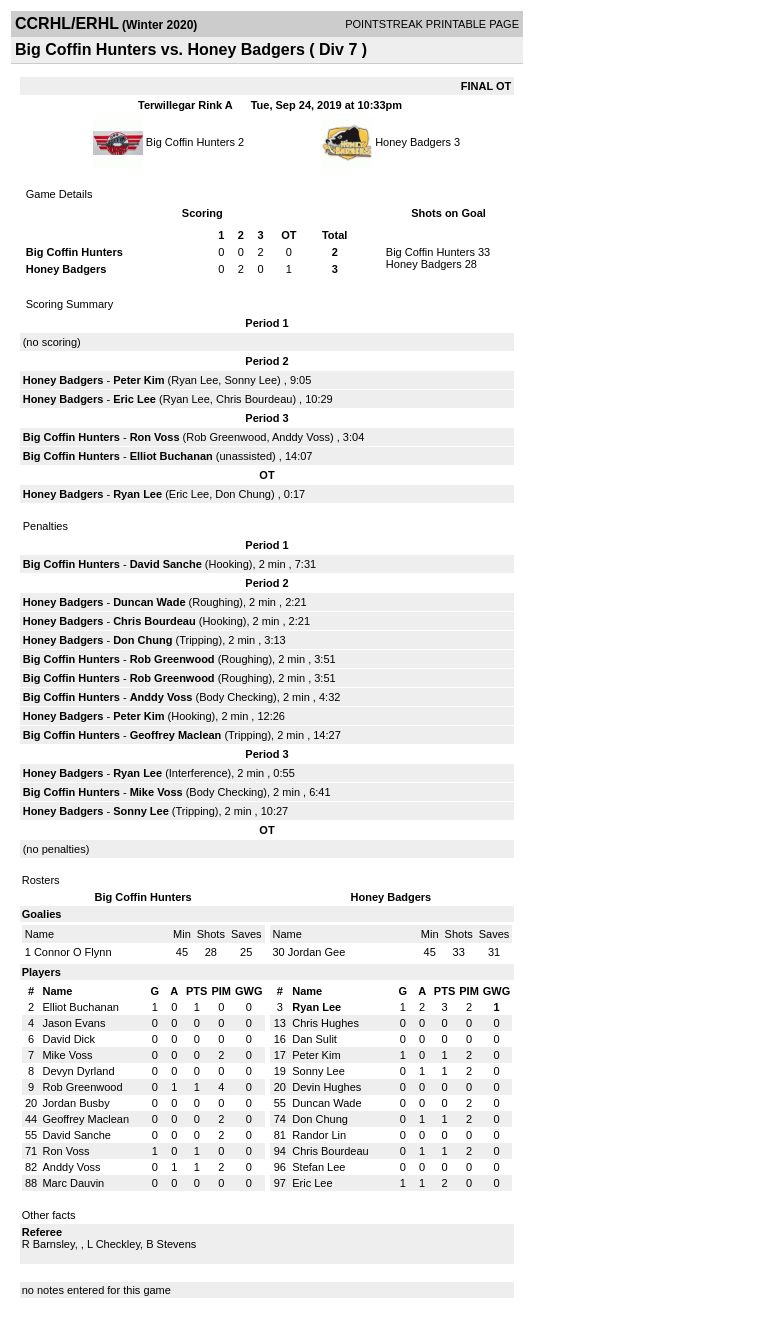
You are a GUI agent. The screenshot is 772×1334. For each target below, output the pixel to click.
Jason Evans (73, 1023)
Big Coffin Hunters (190, 142)
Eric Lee (134, 399)
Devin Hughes (326, 1087)
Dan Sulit (314, 1039)
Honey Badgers (413, 142)
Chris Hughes (325, 1023)
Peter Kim (138, 380)
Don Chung (243, 494)
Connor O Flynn (73, 952)
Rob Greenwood (226, 437)
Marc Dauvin (73, 1183)
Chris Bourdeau (254, 399)
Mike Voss (156, 792)
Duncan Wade (149, 602)
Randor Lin (319, 1135)
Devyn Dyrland (78, 1071)
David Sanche (166, 564)
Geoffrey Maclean (176, 735)
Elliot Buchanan (171, 456)
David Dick (68, 1039)
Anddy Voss (301, 437)
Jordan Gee (316, 952)
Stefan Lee (318, 1167)
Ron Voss (155, 437)
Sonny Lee (250, 380)
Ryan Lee (194, 380)
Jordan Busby (75, 1103)
